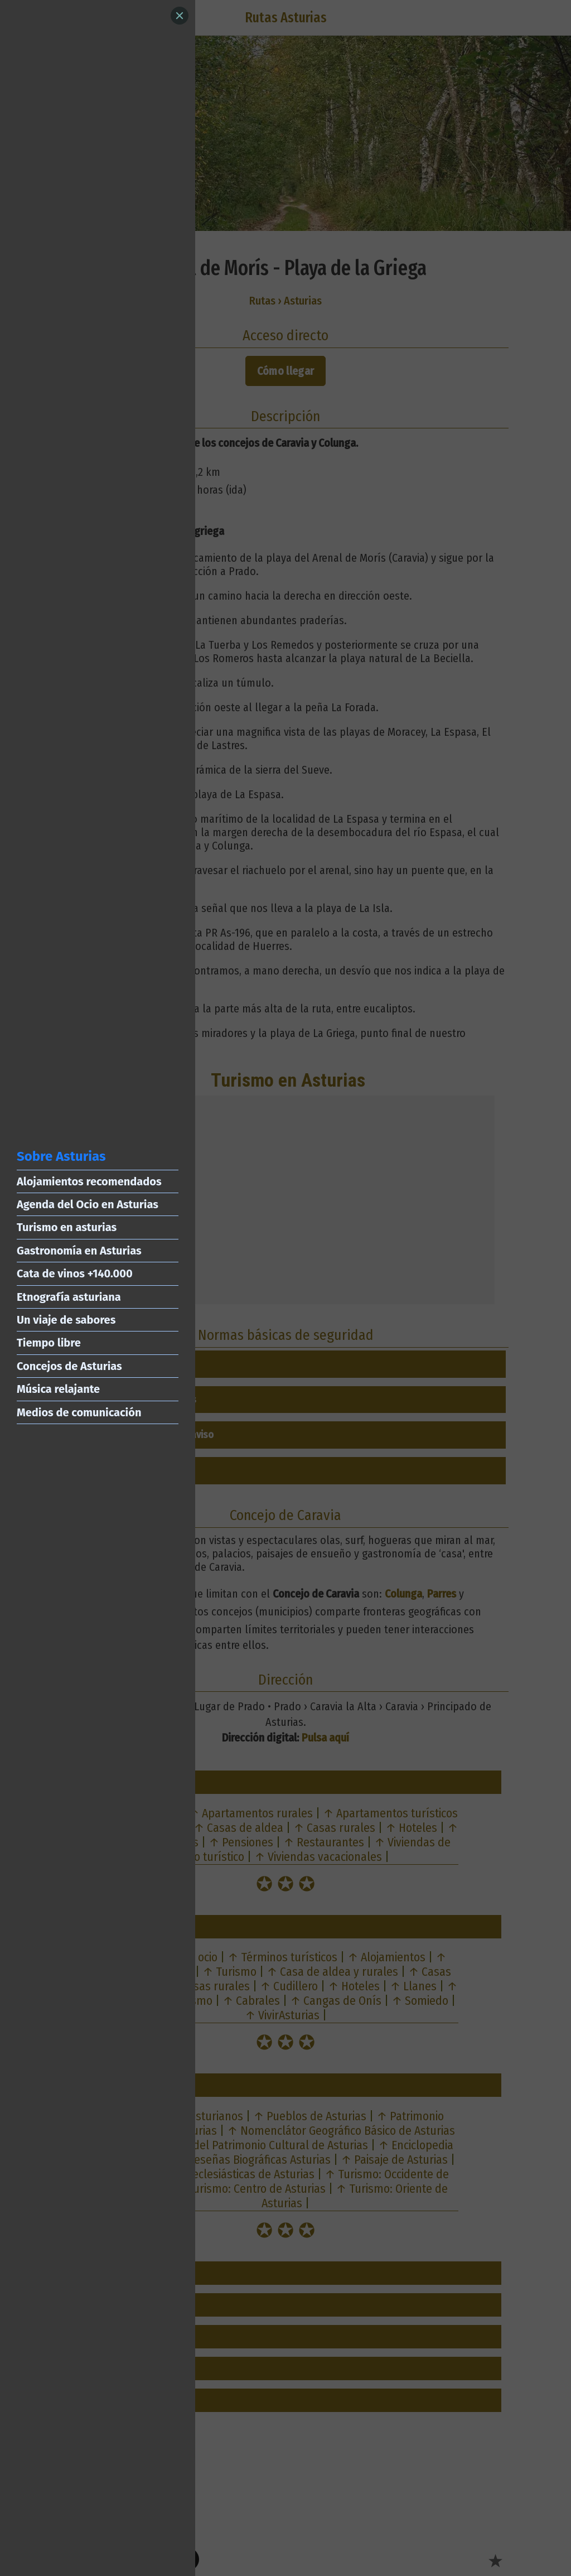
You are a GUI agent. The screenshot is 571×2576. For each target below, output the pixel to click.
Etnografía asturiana (69, 1297)
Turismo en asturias (67, 1227)
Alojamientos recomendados (89, 1181)
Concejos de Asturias (69, 1366)
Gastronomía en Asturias (79, 1250)
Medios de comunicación (79, 1412)
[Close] (179, 16)
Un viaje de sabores (66, 1319)
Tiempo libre (49, 1342)
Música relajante (58, 1389)
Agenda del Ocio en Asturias (87, 1204)
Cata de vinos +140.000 (75, 1273)
